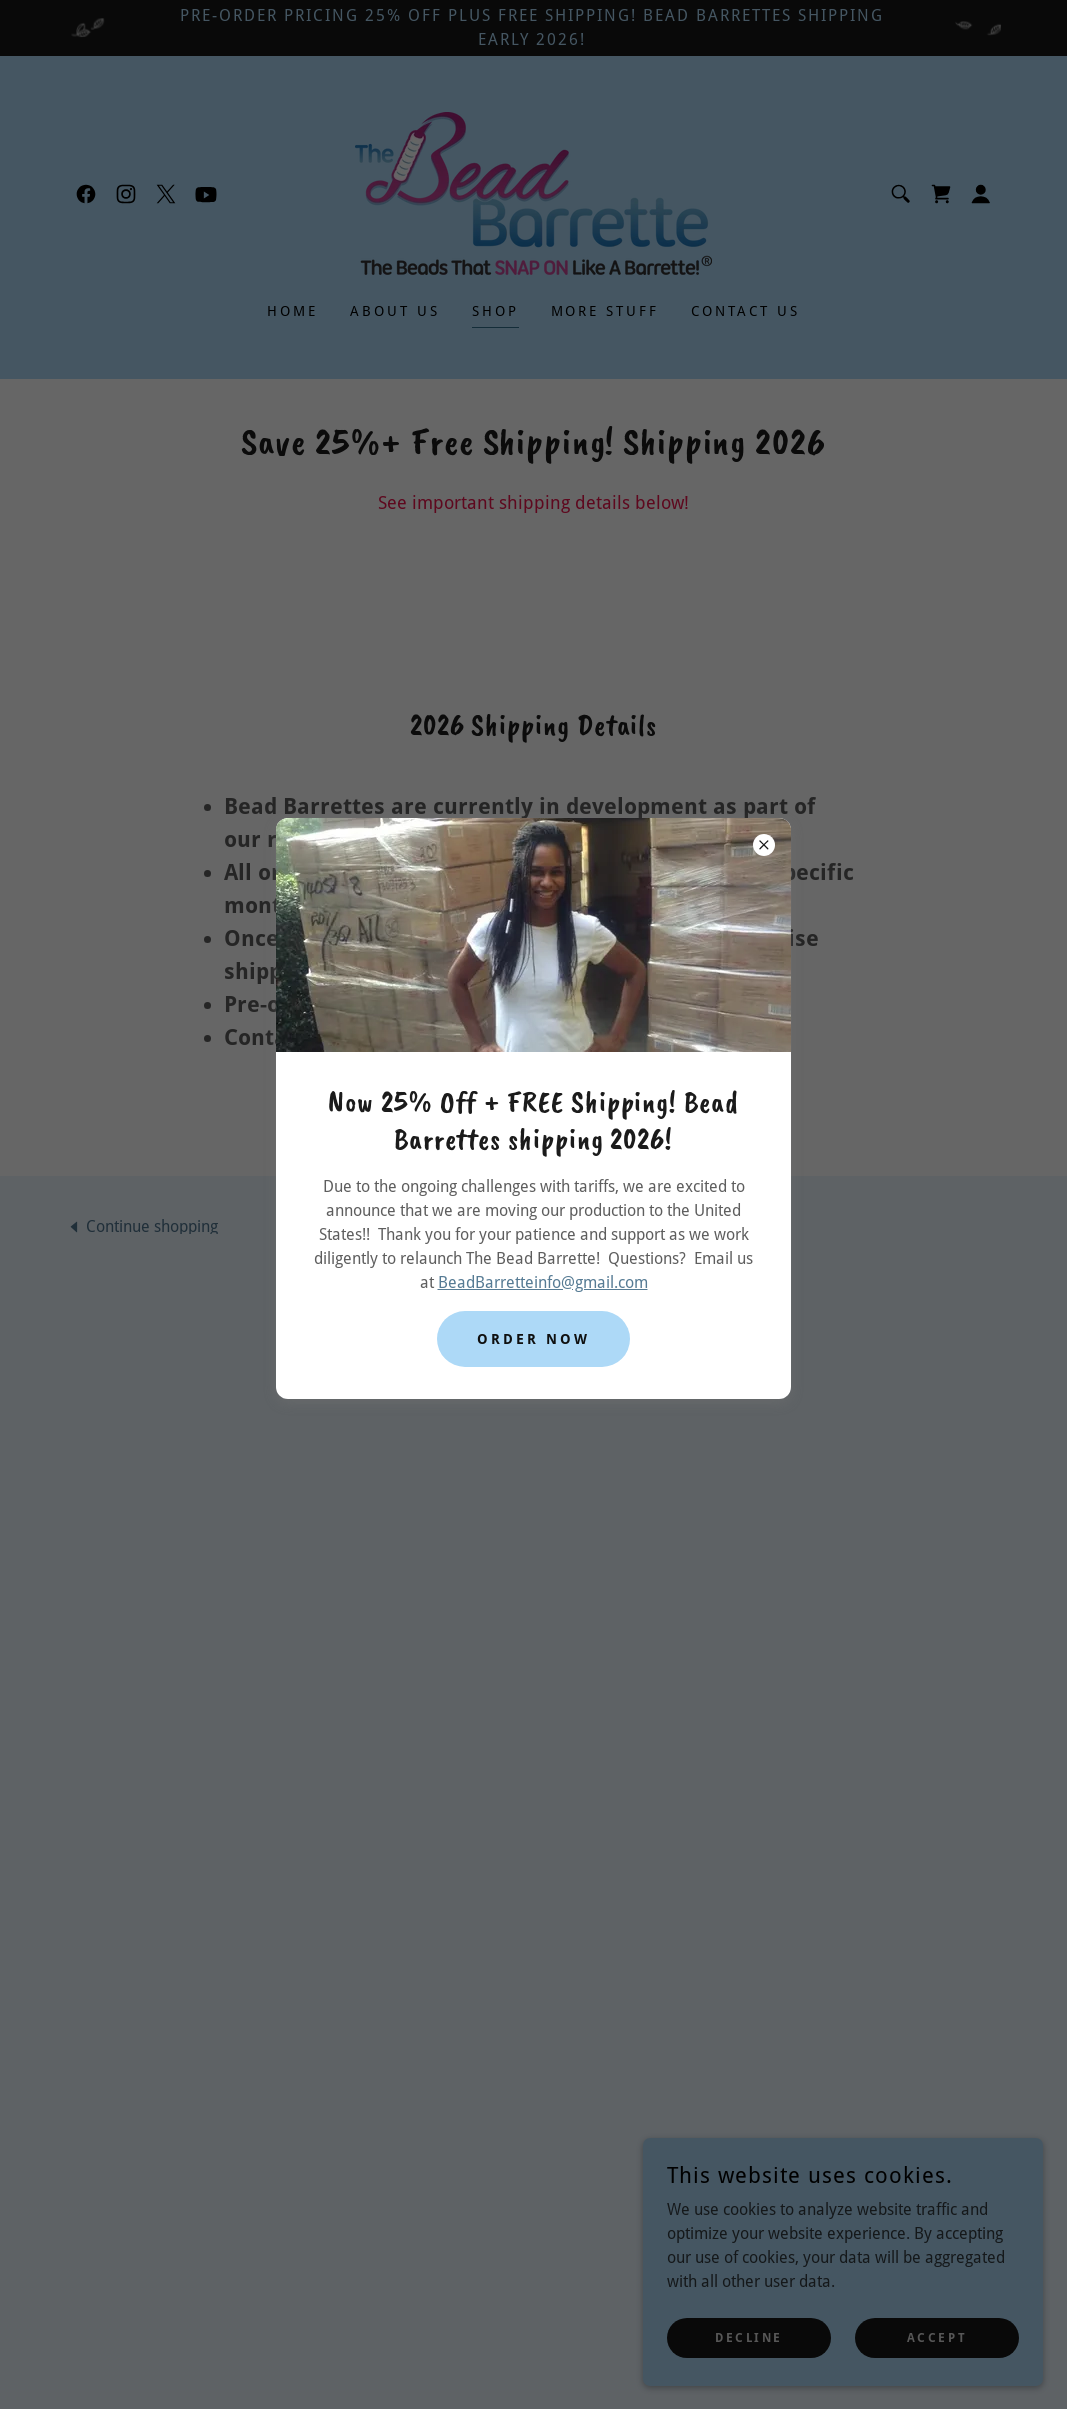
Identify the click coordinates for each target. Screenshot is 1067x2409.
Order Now (533, 1339)
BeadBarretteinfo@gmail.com (543, 1282)
